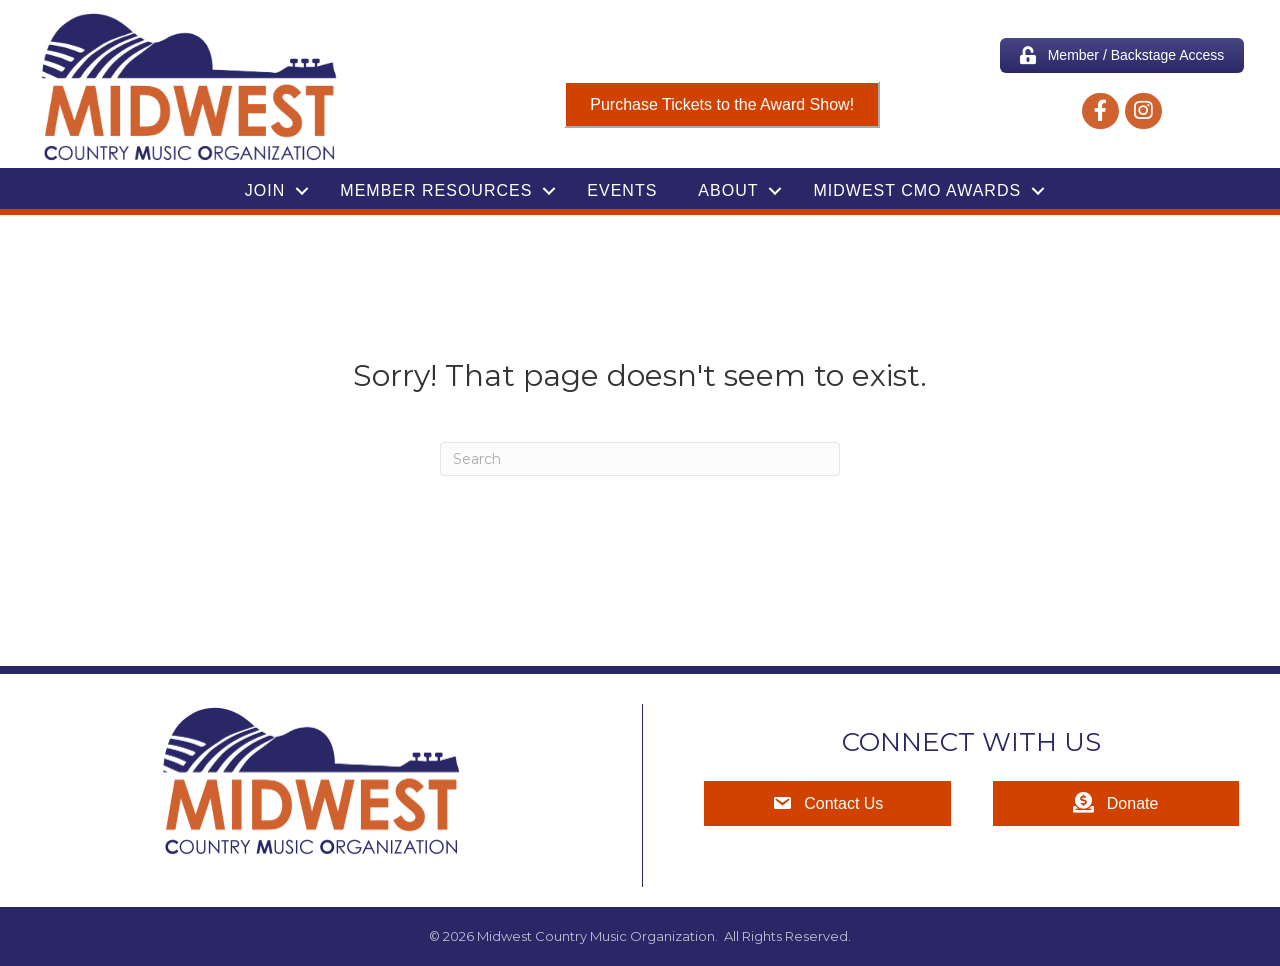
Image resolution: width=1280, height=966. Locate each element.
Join (265, 190)
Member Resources (436, 190)
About (728, 190)
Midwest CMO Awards (917, 190)
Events (622, 190)
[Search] (640, 459)
